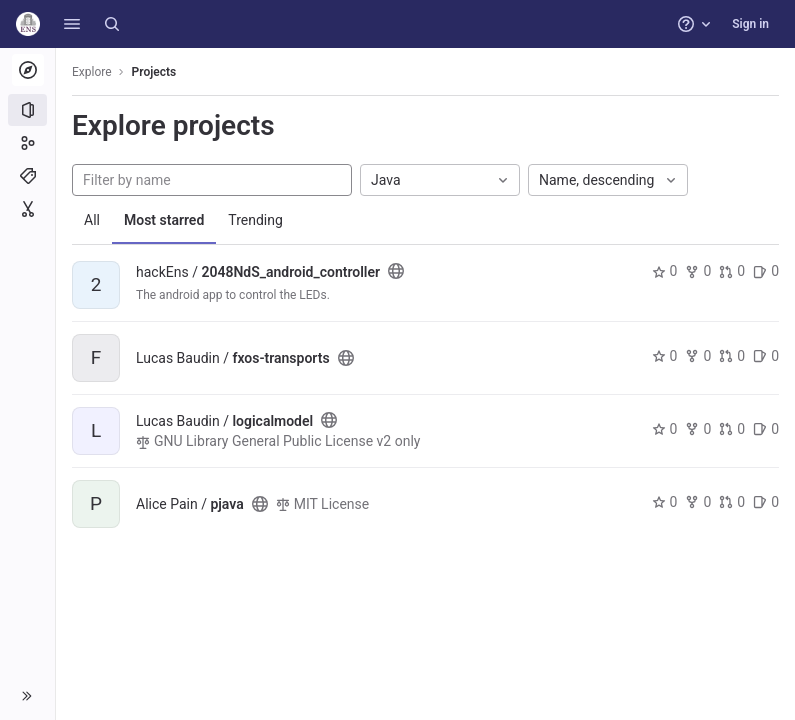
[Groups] (27, 143)
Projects (154, 72)
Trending (255, 220)
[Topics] (27, 176)
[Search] (112, 24)
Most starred (164, 220)
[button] (72, 24)
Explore (92, 72)
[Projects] (27, 110)
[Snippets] (27, 209)
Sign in (750, 24)
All (92, 220)
